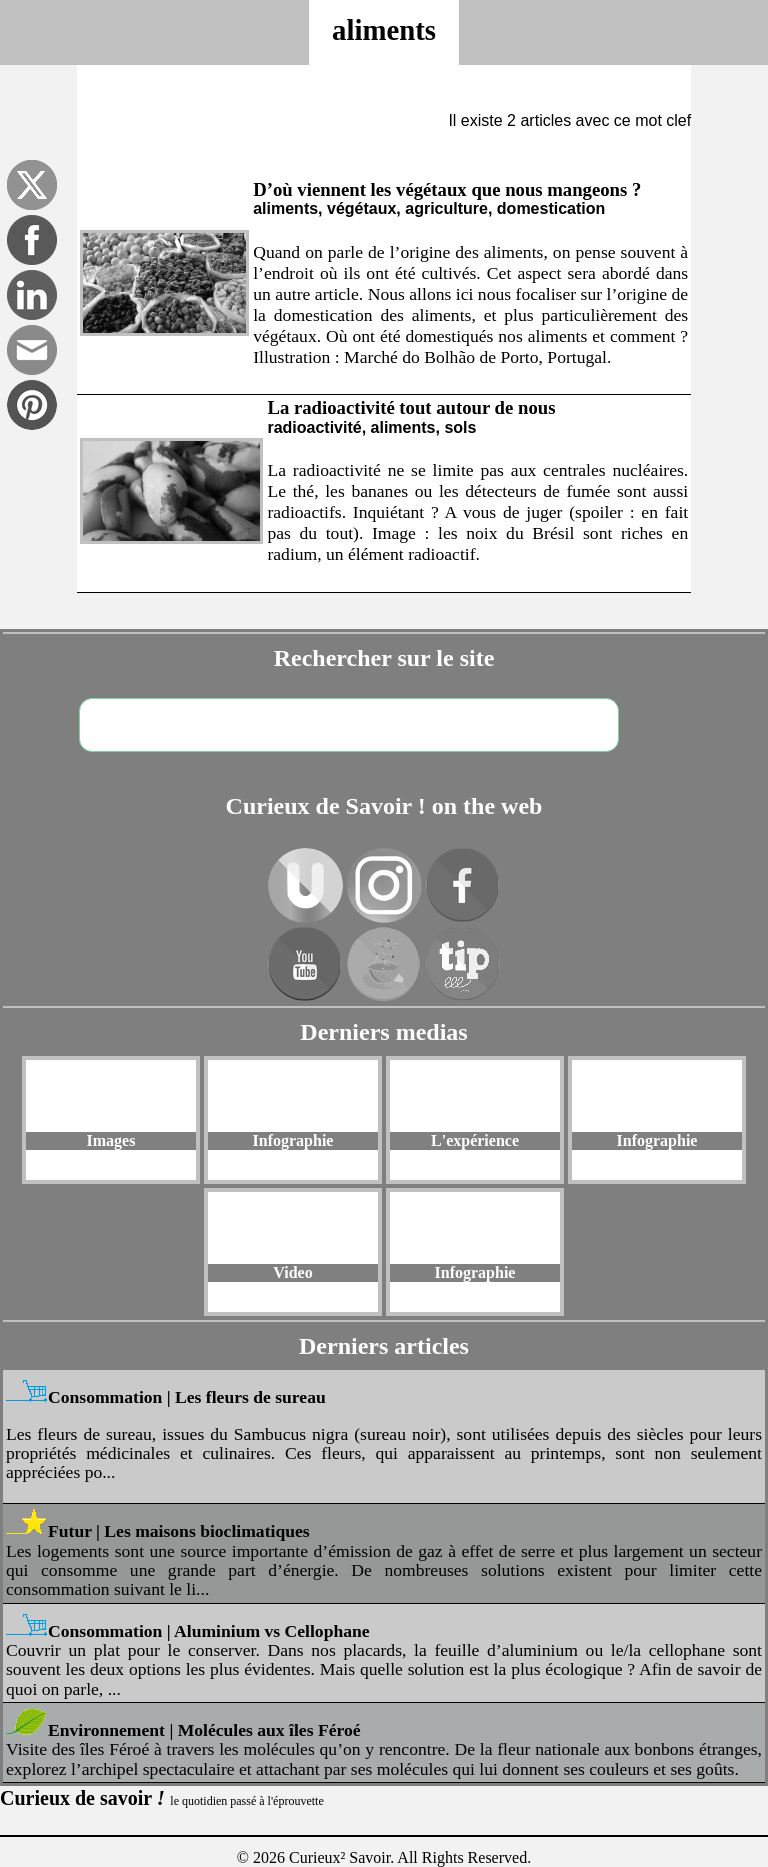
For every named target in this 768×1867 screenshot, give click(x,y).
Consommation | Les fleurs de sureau (187, 1397)
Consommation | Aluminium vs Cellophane (209, 1631)
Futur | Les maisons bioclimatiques (179, 1531)
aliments (384, 30)
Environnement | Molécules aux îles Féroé (204, 1730)
